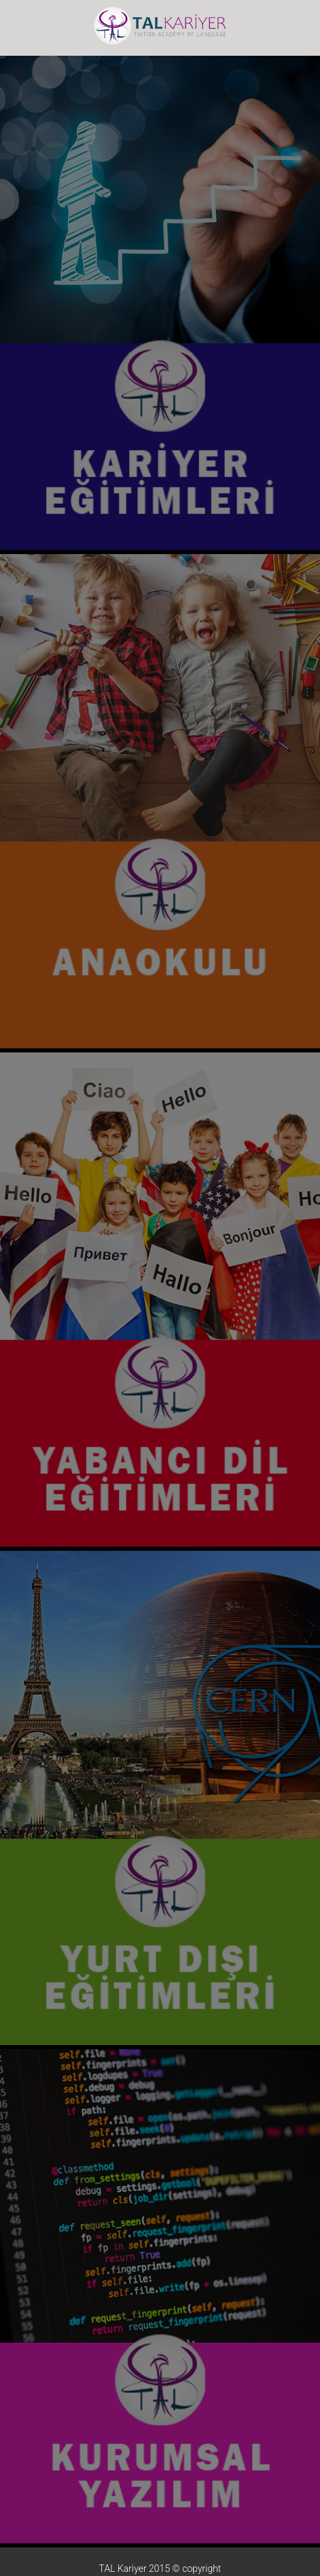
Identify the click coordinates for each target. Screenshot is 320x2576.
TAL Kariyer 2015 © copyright (160, 2568)
